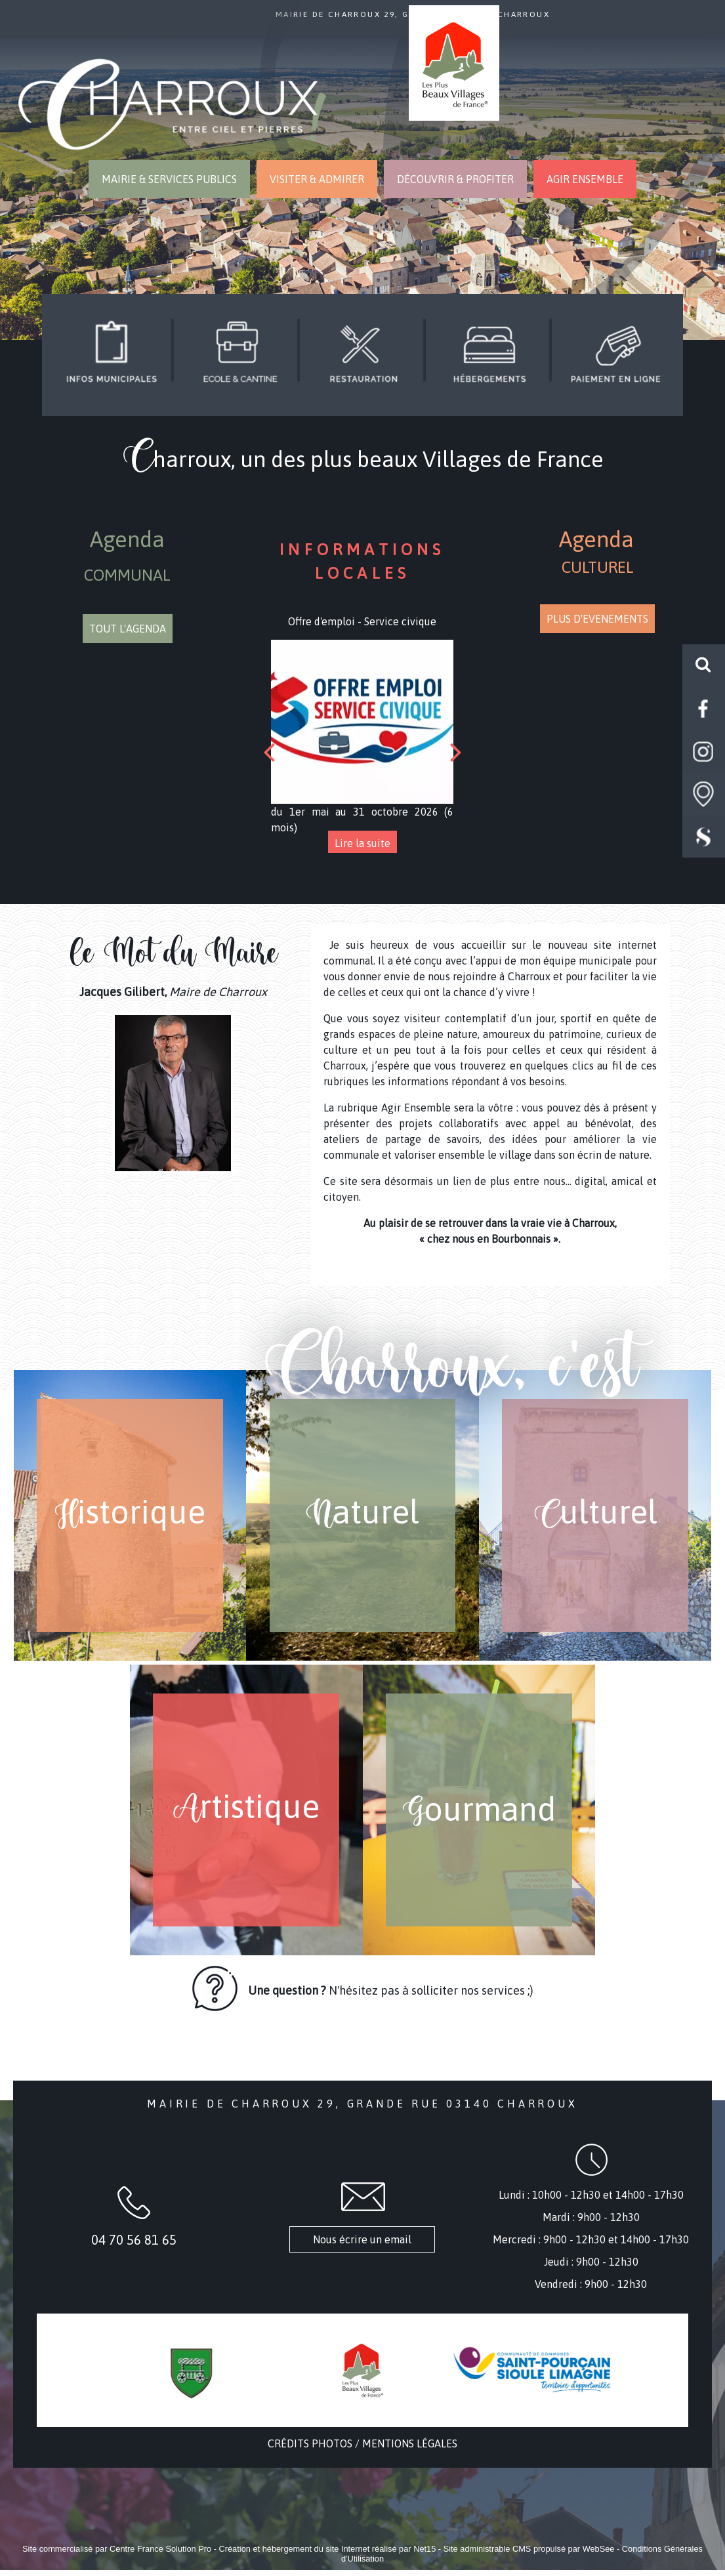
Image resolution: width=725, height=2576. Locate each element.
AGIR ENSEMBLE (585, 179)
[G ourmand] (479, 1810)
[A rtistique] (246, 1810)
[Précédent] (269, 752)
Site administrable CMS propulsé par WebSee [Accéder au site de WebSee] (529, 2549)
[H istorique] (130, 1515)
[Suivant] (456, 752)
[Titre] (111, 353)
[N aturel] (362, 1515)
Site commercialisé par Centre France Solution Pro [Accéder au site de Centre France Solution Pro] (116, 2549)
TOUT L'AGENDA (127, 628)
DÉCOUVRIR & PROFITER (455, 179)
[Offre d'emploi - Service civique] (362, 722)
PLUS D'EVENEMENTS (597, 619)
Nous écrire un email (362, 2239)
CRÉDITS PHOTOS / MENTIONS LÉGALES (362, 2443)
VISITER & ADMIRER (317, 179)
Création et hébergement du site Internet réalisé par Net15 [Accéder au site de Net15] (327, 2549)
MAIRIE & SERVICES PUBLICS (169, 179)
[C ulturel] (595, 1515)
